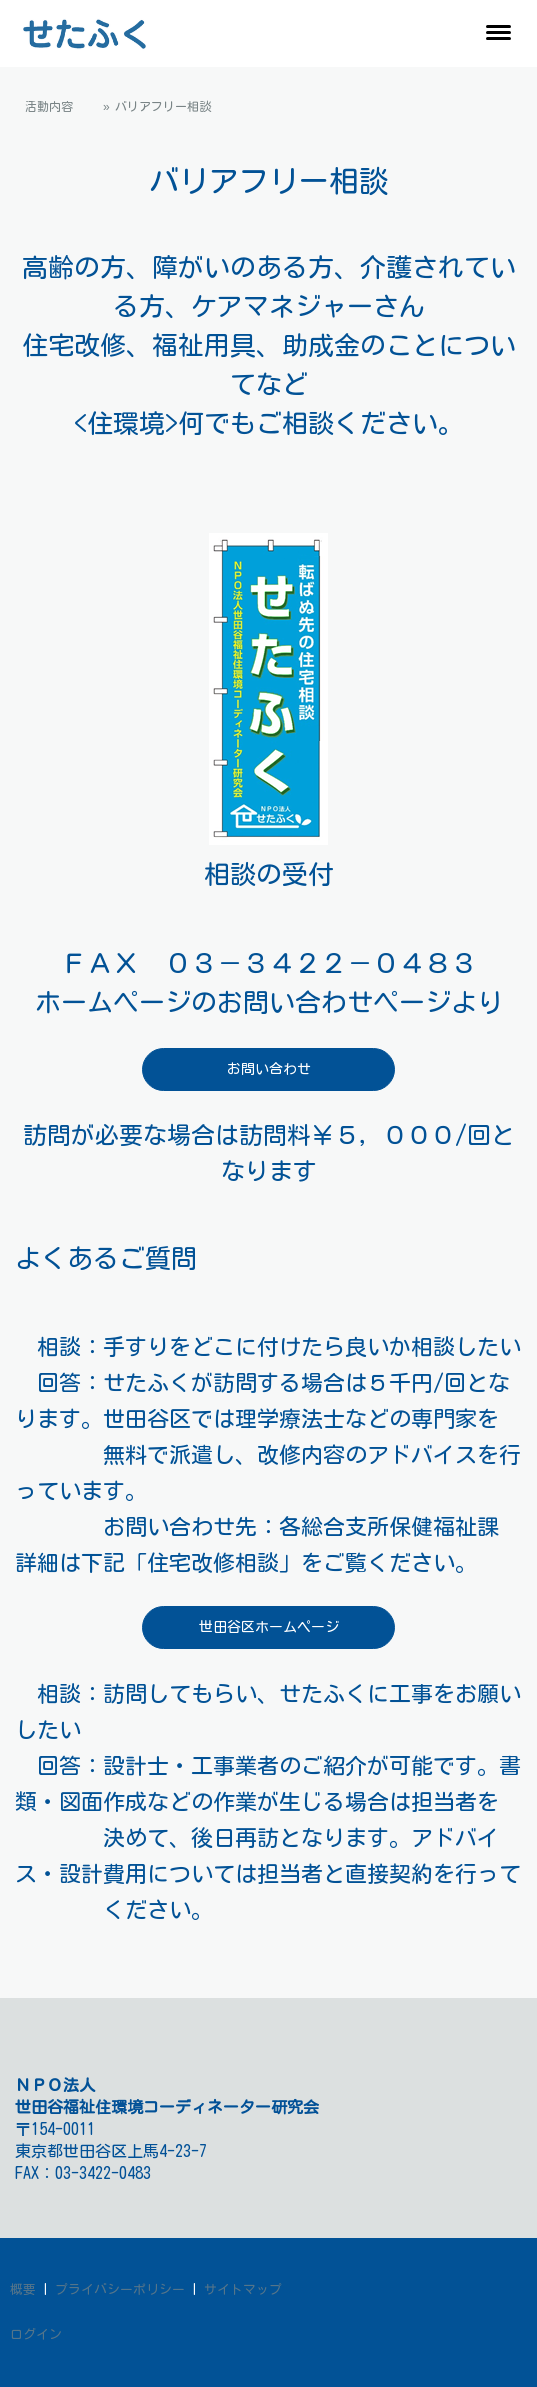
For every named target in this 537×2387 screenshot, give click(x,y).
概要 (23, 2289)
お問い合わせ (269, 1069)
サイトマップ (243, 2289)
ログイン (36, 2334)
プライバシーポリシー (120, 2289)
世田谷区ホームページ (269, 1627)
